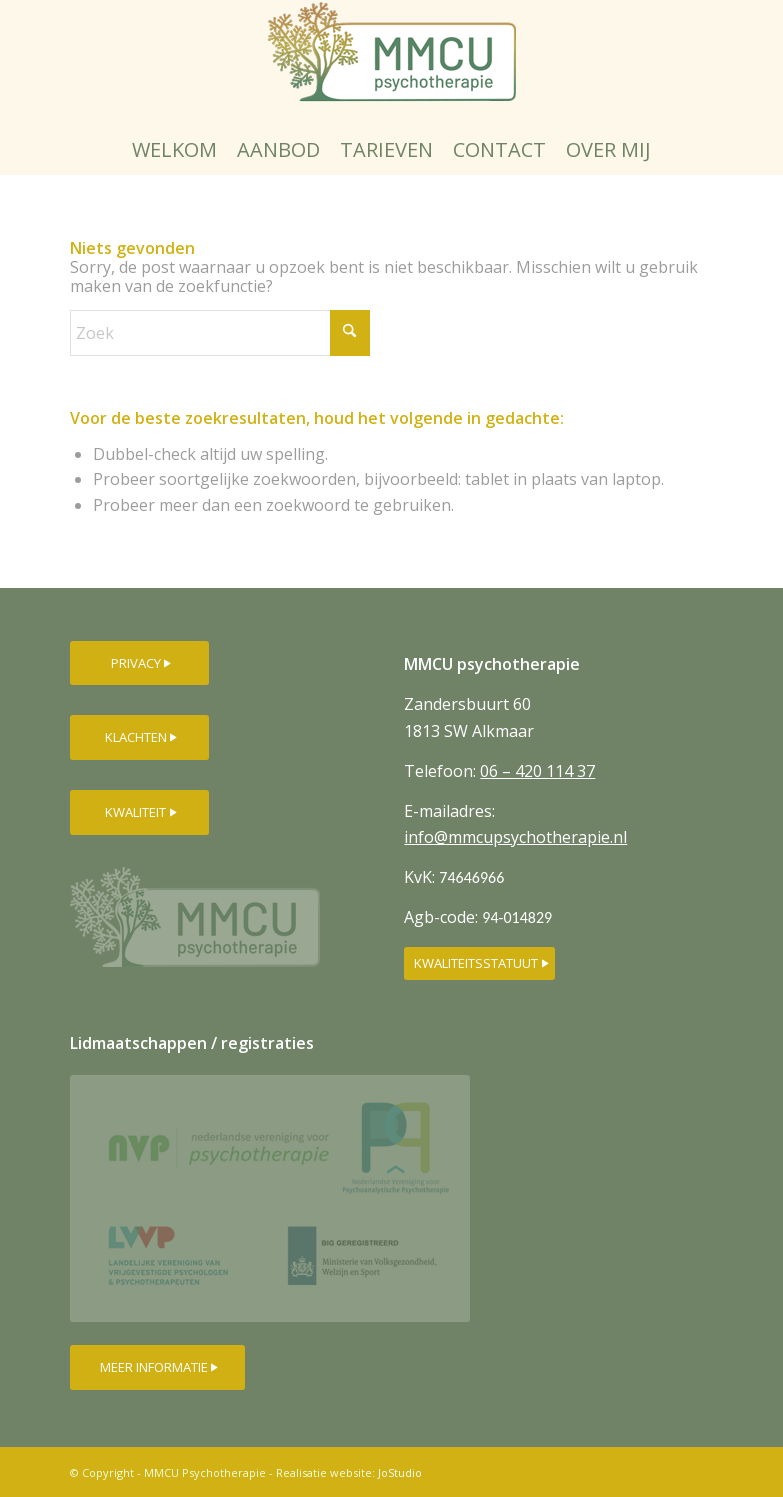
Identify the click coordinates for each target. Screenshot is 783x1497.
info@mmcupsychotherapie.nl (515, 837)
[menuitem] (174, 150)
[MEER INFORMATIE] (157, 1367)
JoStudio (400, 1472)
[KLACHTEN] (139, 737)
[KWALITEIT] (139, 812)
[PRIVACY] (139, 663)
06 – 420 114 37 (537, 771)
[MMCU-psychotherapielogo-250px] (392, 62)
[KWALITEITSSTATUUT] (479, 963)
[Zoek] (220, 333)
